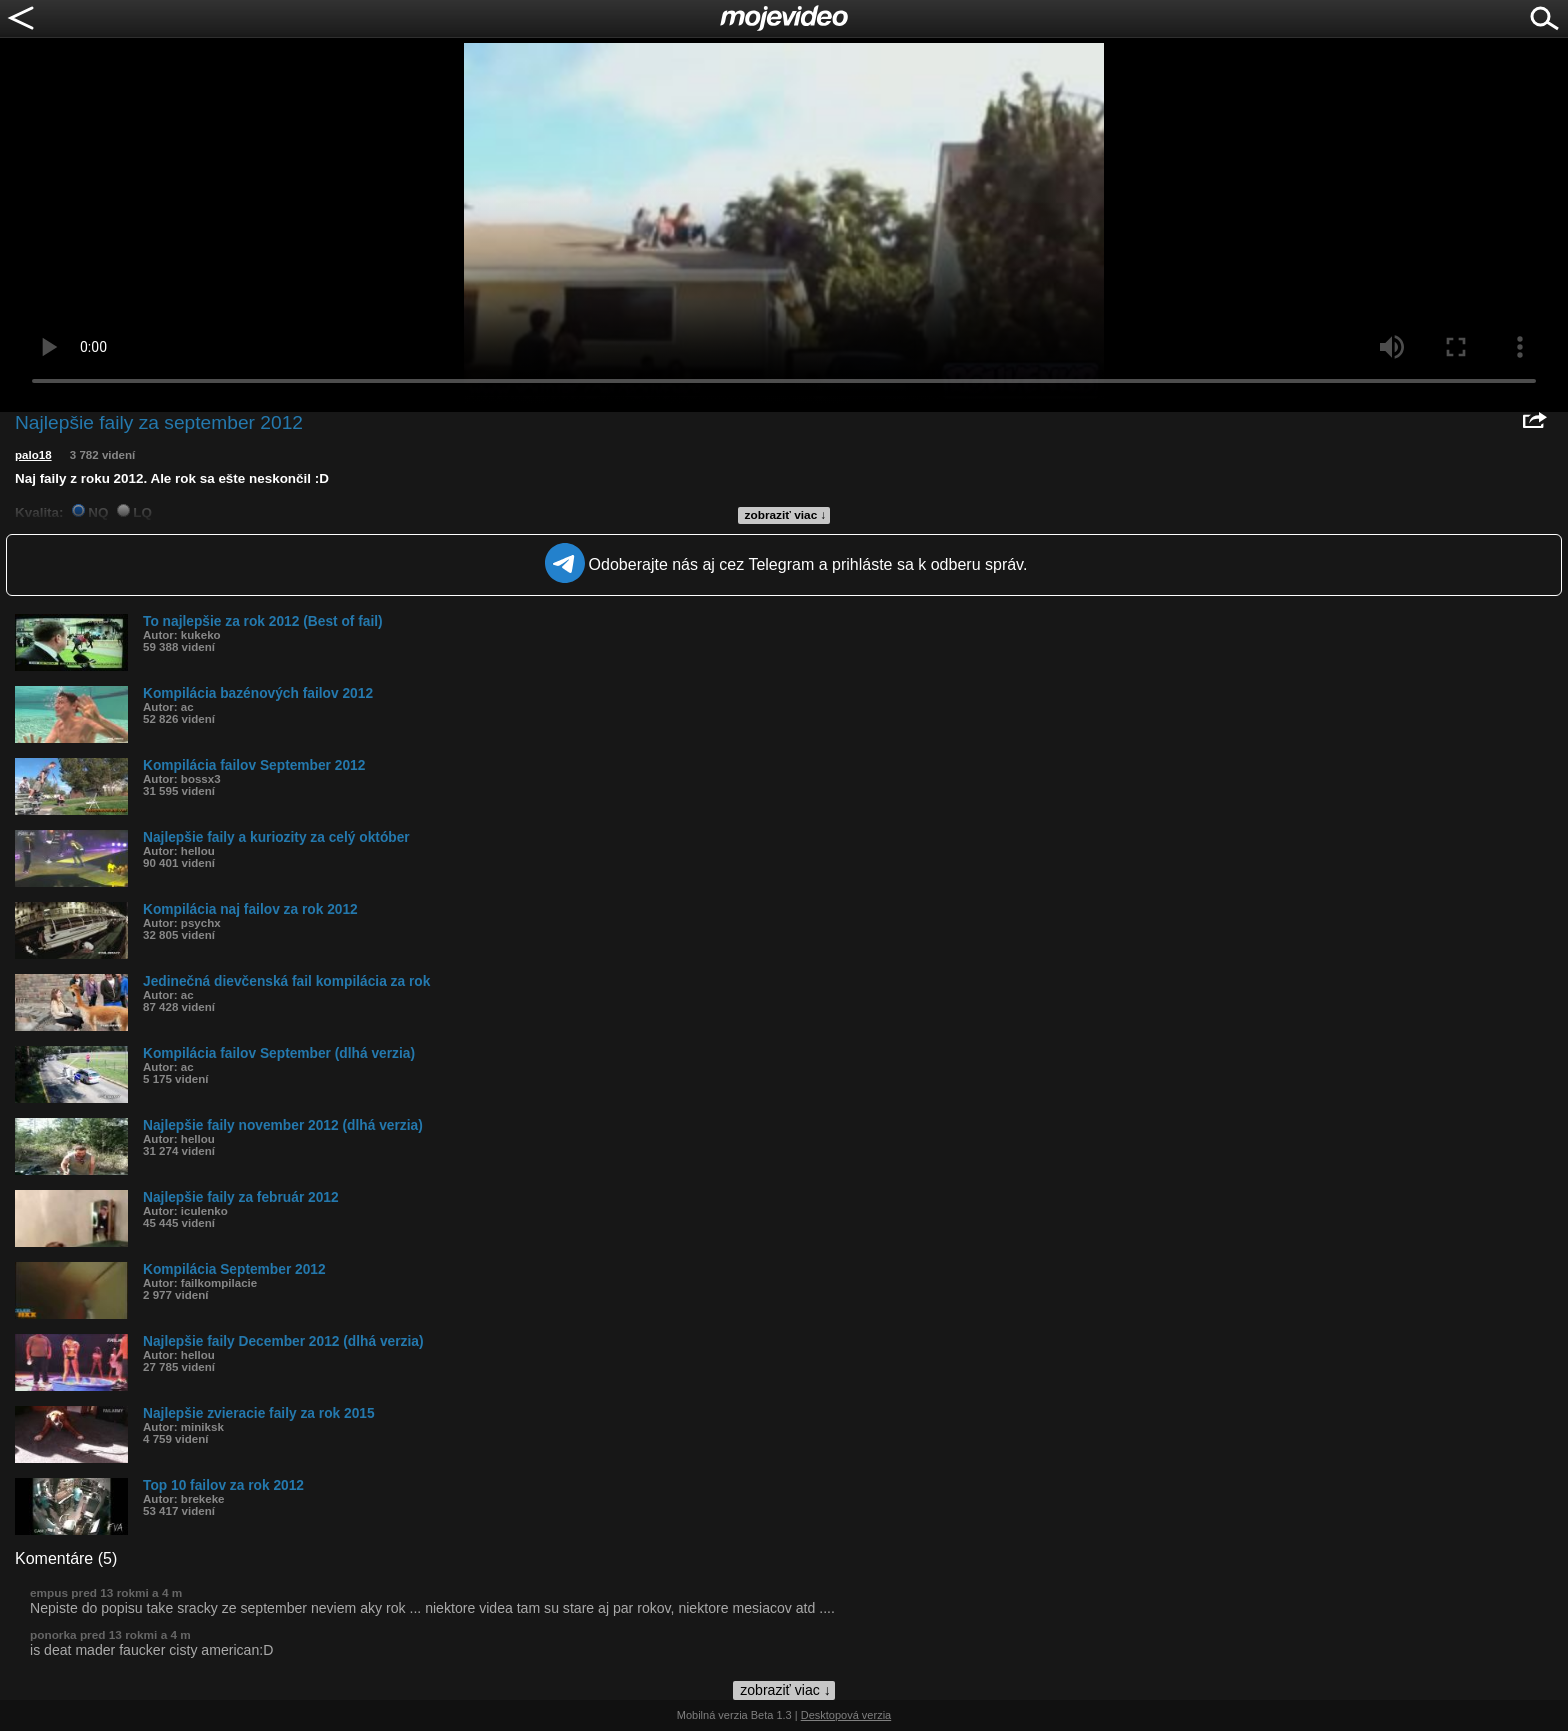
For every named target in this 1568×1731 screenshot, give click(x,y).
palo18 (33, 455)
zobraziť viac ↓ (786, 515)
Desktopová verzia (846, 1715)
